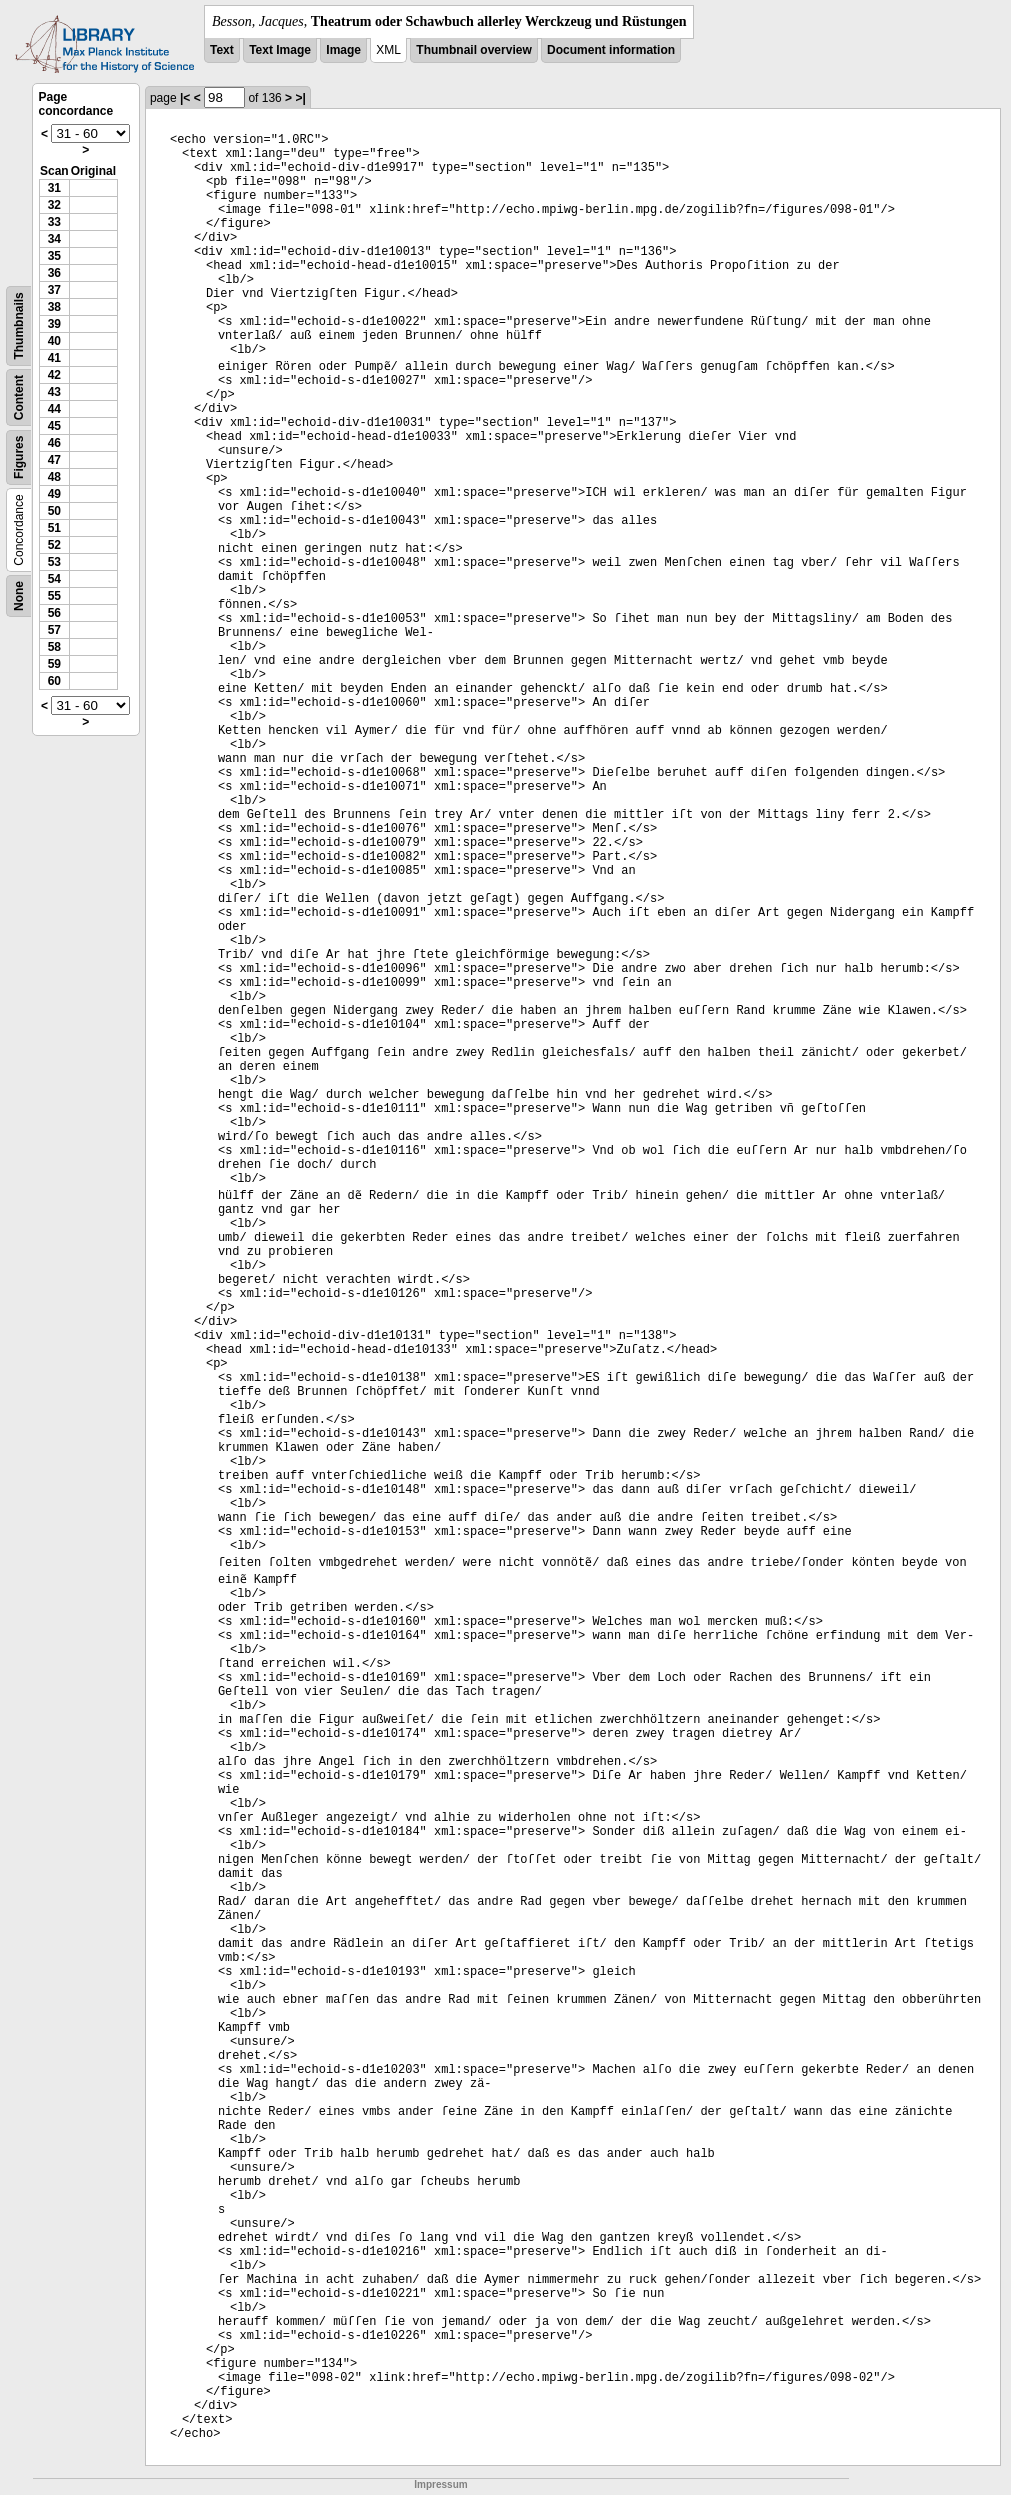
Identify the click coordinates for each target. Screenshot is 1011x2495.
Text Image (280, 50)
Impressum (440, 2484)
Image (343, 50)
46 (54, 443)
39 (54, 324)
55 (54, 596)
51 (54, 528)
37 (54, 290)
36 (54, 273)
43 (54, 392)
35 (54, 256)
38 (54, 307)
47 (54, 460)
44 (54, 409)
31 (54, 188)
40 (54, 341)
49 (54, 494)
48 (54, 477)
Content (19, 397)
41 (54, 358)
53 (54, 562)
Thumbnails (19, 325)
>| (300, 98)
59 (54, 664)
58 (54, 647)
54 (54, 579)
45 (54, 426)
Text (222, 50)
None (19, 596)
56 (54, 613)
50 (54, 511)
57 (54, 630)
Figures (19, 457)
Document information (611, 50)
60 (54, 681)
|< (185, 98)
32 (54, 205)
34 (54, 239)
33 (54, 222)
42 (54, 375)
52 (54, 545)
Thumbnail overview (473, 50)
